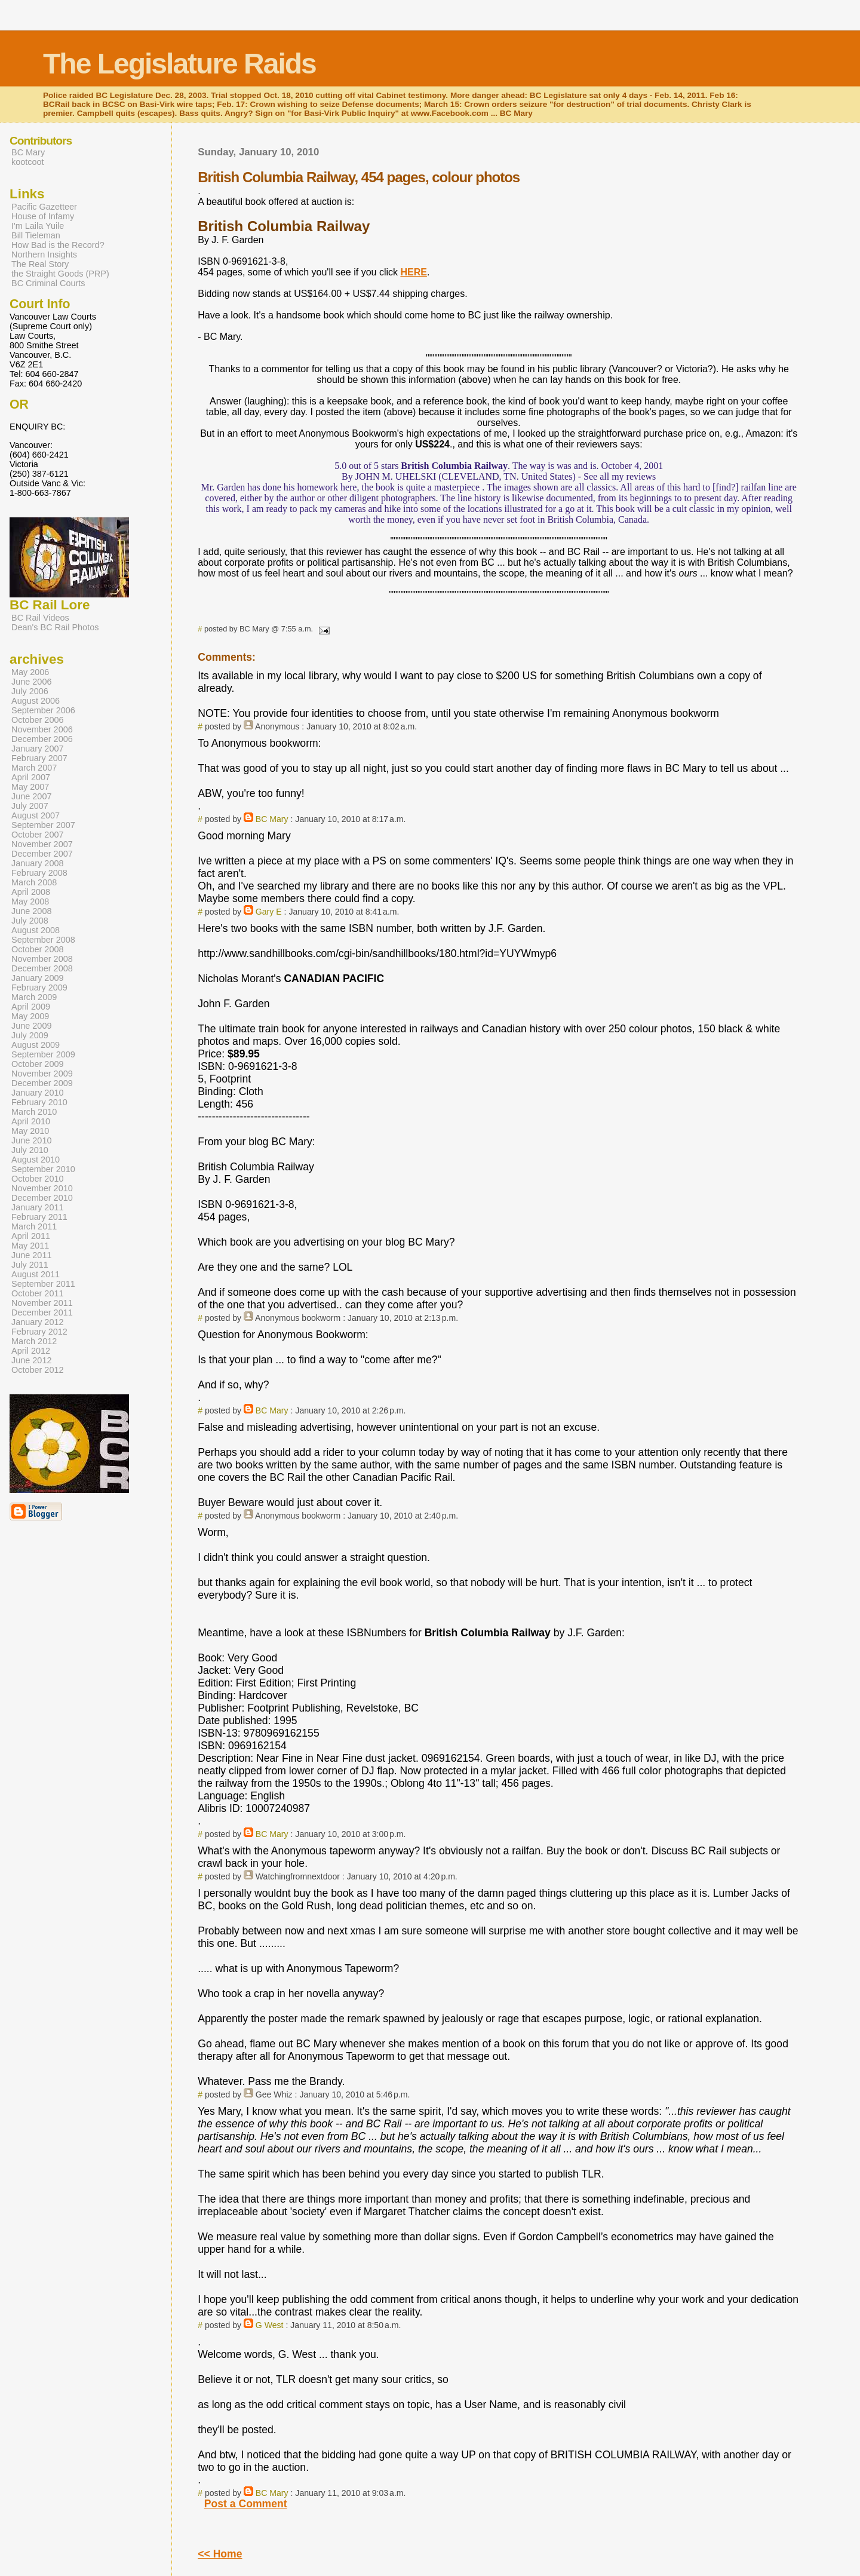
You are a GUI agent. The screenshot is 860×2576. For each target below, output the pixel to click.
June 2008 (31, 911)
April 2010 (30, 1121)
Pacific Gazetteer (44, 206)
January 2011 (37, 1207)
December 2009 (42, 1083)
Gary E (269, 911)
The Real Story (40, 264)
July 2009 (29, 1035)
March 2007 (34, 767)
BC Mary (272, 819)
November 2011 (42, 1303)
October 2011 (37, 1293)
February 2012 (39, 1331)
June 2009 (31, 1026)
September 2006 (43, 710)
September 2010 (43, 1169)
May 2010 (30, 1131)
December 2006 (42, 739)
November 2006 (42, 729)
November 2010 (42, 1188)
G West (270, 2325)
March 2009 (34, 997)
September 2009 (43, 1054)
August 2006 (35, 701)
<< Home (220, 2554)
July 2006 (29, 691)
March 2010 (34, 1112)
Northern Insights (44, 254)
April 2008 (30, 892)
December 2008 (42, 968)
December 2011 (42, 1312)
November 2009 (42, 1073)
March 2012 (34, 1341)
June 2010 (31, 1140)
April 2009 (30, 1006)
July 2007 (29, 806)
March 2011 (34, 1226)
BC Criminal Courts (48, 283)
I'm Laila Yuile (37, 226)
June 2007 (31, 796)
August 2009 (35, 1045)
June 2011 (31, 1255)
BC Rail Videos (40, 617)
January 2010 (37, 1092)
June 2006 (31, 681)
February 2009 (39, 987)
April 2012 (30, 1351)
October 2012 (37, 1370)
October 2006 (37, 720)
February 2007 (39, 758)
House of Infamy (42, 216)
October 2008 (37, 949)
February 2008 (39, 873)
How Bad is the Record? (58, 245)
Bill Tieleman (35, 235)
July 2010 (29, 1150)
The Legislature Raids (179, 63)
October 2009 (37, 1064)
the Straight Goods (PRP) (60, 273)
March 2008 (34, 882)
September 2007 (43, 825)
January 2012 (37, 1322)
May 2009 (30, 1016)
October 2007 (37, 834)
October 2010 (37, 1178)
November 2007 (42, 844)
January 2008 (37, 863)
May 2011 (30, 1245)
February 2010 (39, 1102)
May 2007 (30, 787)
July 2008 (29, 920)
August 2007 (35, 815)
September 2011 (43, 1284)
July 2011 (29, 1264)
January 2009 (37, 978)
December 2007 (42, 853)
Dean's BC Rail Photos (55, 627)
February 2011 (39, 1217)
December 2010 (42, 1198)
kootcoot (27, 162)
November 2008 (42, 959)
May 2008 (30, 901)
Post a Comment (245, 2504)
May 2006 (30, 672)
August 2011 (35, 1274)
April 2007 (30, 777)
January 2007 (37, 748)
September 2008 (43, 939)
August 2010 (35, 1159)
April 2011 (30, 1236)
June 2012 (31, 1360)
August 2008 (35, 930)
